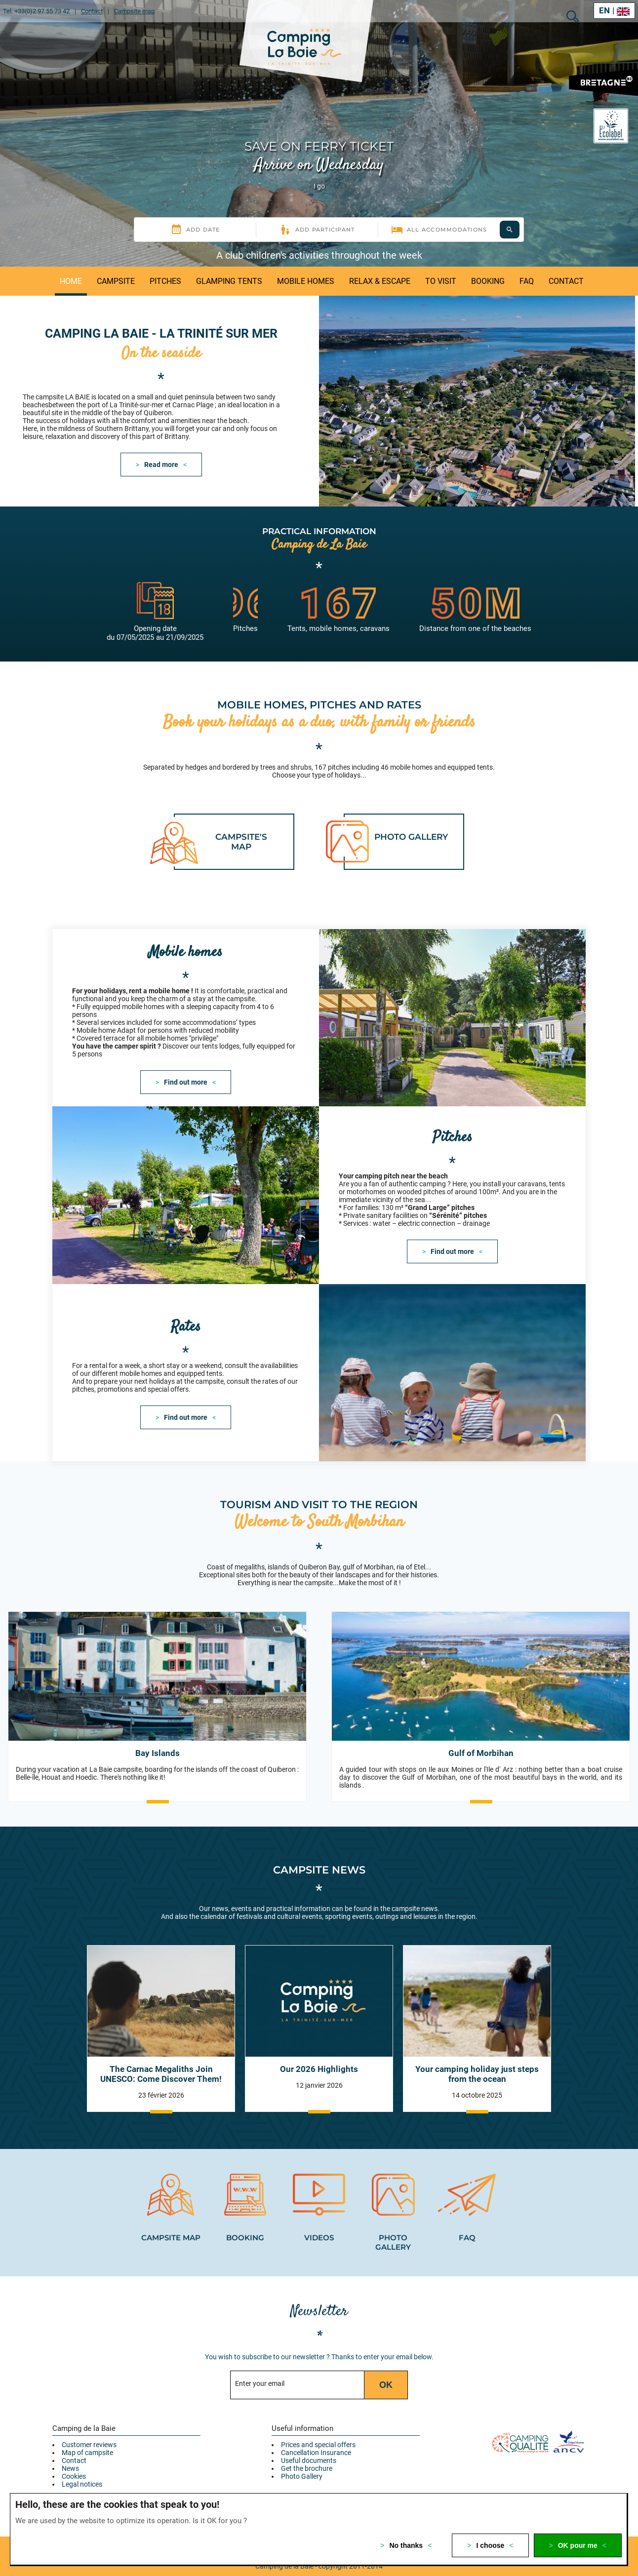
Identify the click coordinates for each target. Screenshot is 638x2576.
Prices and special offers (318, 2425)
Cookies (74, 2456)
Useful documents (308, 2441)
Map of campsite (87, 2433)
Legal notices (82, 2464)
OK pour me (578, 2545)
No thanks (406, 2545)
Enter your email (259, 2364)
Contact (74, 2441)
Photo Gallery (301, 2456)
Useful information (302, 2408)
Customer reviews (89, 2425)
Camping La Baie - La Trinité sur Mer (161, 322)
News (70, 2449)
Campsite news (319, 1850)
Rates (186, 1306)
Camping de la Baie (84, 2408)
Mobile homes (186, 931)
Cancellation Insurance (316, 2433)
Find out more (185, 1061)
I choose (491, 2545)
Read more (161, 454)
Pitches (453, 1117)
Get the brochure (306, 2449)
